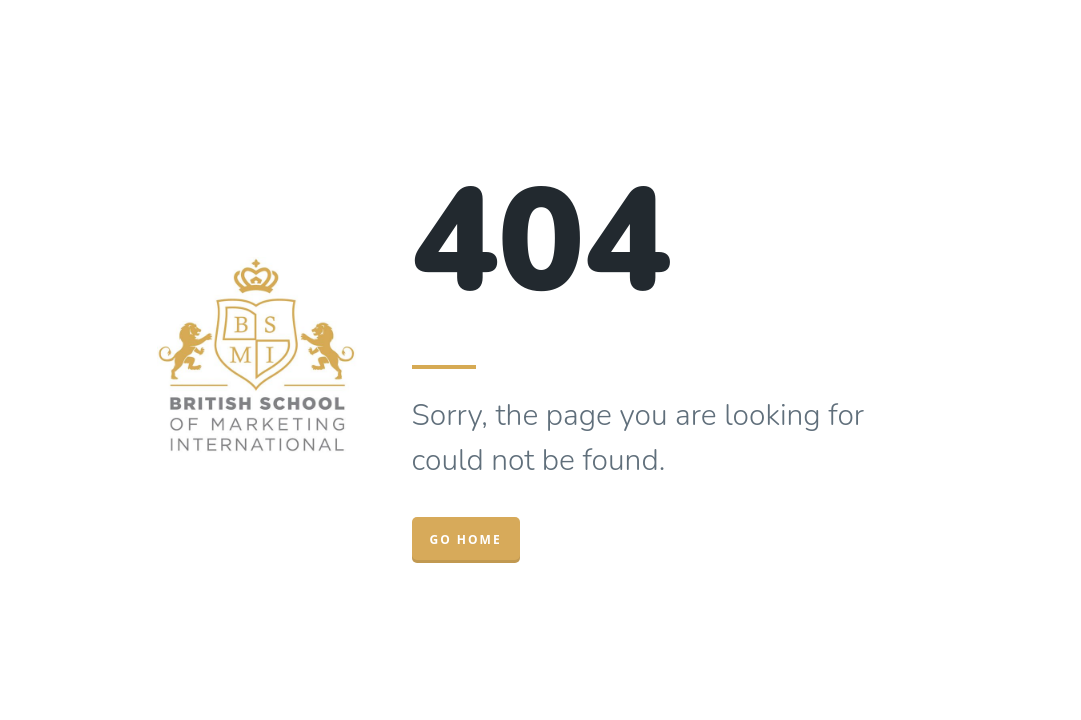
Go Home (466, 539)
